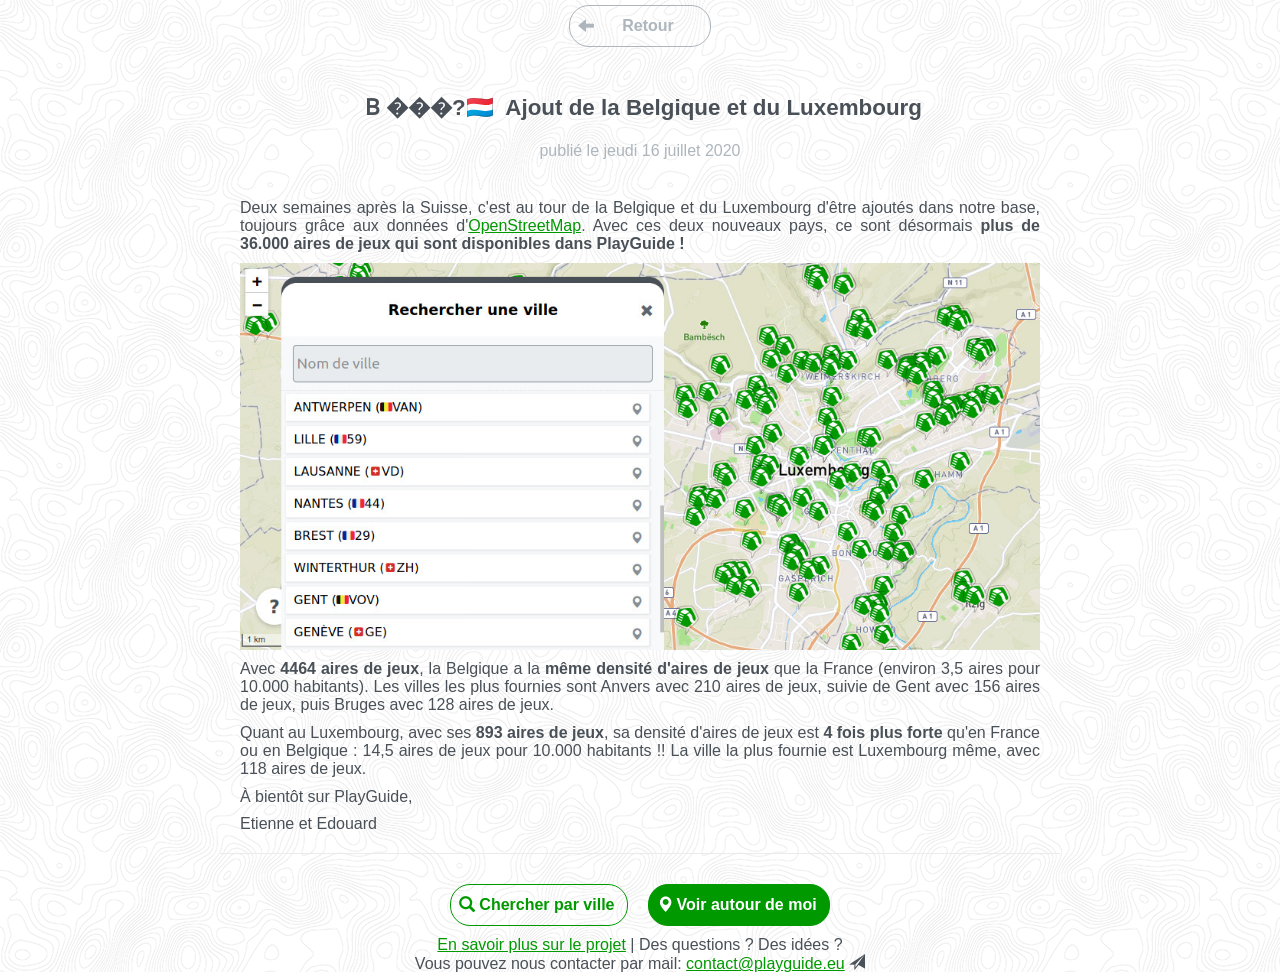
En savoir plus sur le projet (531, 944)
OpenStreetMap (524, 225)
